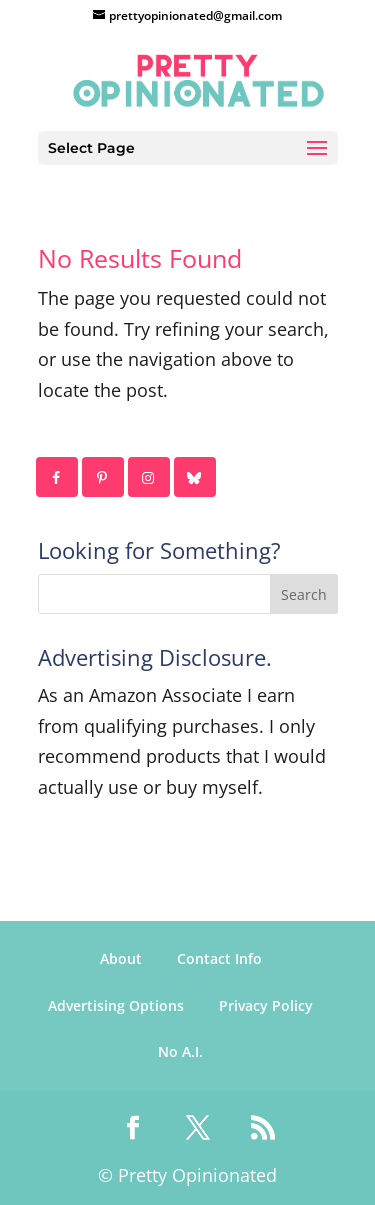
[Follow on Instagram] (150, 477)
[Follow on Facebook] (58, 477)
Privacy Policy (266, 1005)
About (121, 958)
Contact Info (219, 958)
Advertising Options (116, 1005)
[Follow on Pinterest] (104, 477)
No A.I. (180, 1051)
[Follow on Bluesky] (196, 477)
